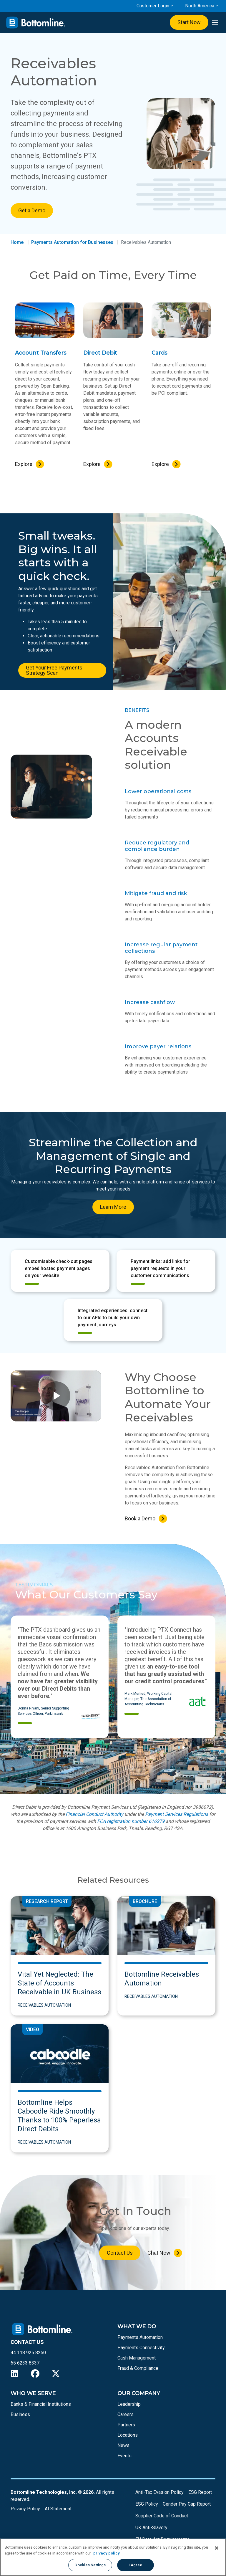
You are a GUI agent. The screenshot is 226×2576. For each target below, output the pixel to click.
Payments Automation (140, 2337)
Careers (125, 2414)
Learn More (113, 1207)
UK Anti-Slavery (151, 2527)
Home (17, 242)
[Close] (216, 2548)
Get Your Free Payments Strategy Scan (54, 670)
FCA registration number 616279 (130, 1821)
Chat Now (158, 2253)
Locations (127, 2435)
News (123, 2445)
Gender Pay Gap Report (187, 2504)
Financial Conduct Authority (94, 1814)
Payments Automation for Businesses (72, 242)
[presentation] (215, 22)
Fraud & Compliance (137, 2368)
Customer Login (153, 6)
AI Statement (58, 2508)
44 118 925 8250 (28, 2352)
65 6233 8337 (25, 2363)
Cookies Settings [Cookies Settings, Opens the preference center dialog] (90, 2565)
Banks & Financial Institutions (41, 2404)
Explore (23, 464)
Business (20, 2414)
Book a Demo (140, 1518)
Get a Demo (31, 210)
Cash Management (136, 2358)
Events (124, 2455)
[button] (29, 1749)
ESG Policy (146, 2504)
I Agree (135, 2565)
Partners (126, 2425)
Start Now (189, 22)
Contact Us (120, 2253)
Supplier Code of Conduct (161, 2516)
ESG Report (200, 2492)
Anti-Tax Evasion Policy (159, 2492)
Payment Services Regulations (176, 1814)
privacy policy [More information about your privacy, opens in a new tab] (106, 2553)
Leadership (129, 2404)
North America (199, 6)
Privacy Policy (25, 2508)
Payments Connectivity (141, 2347)
